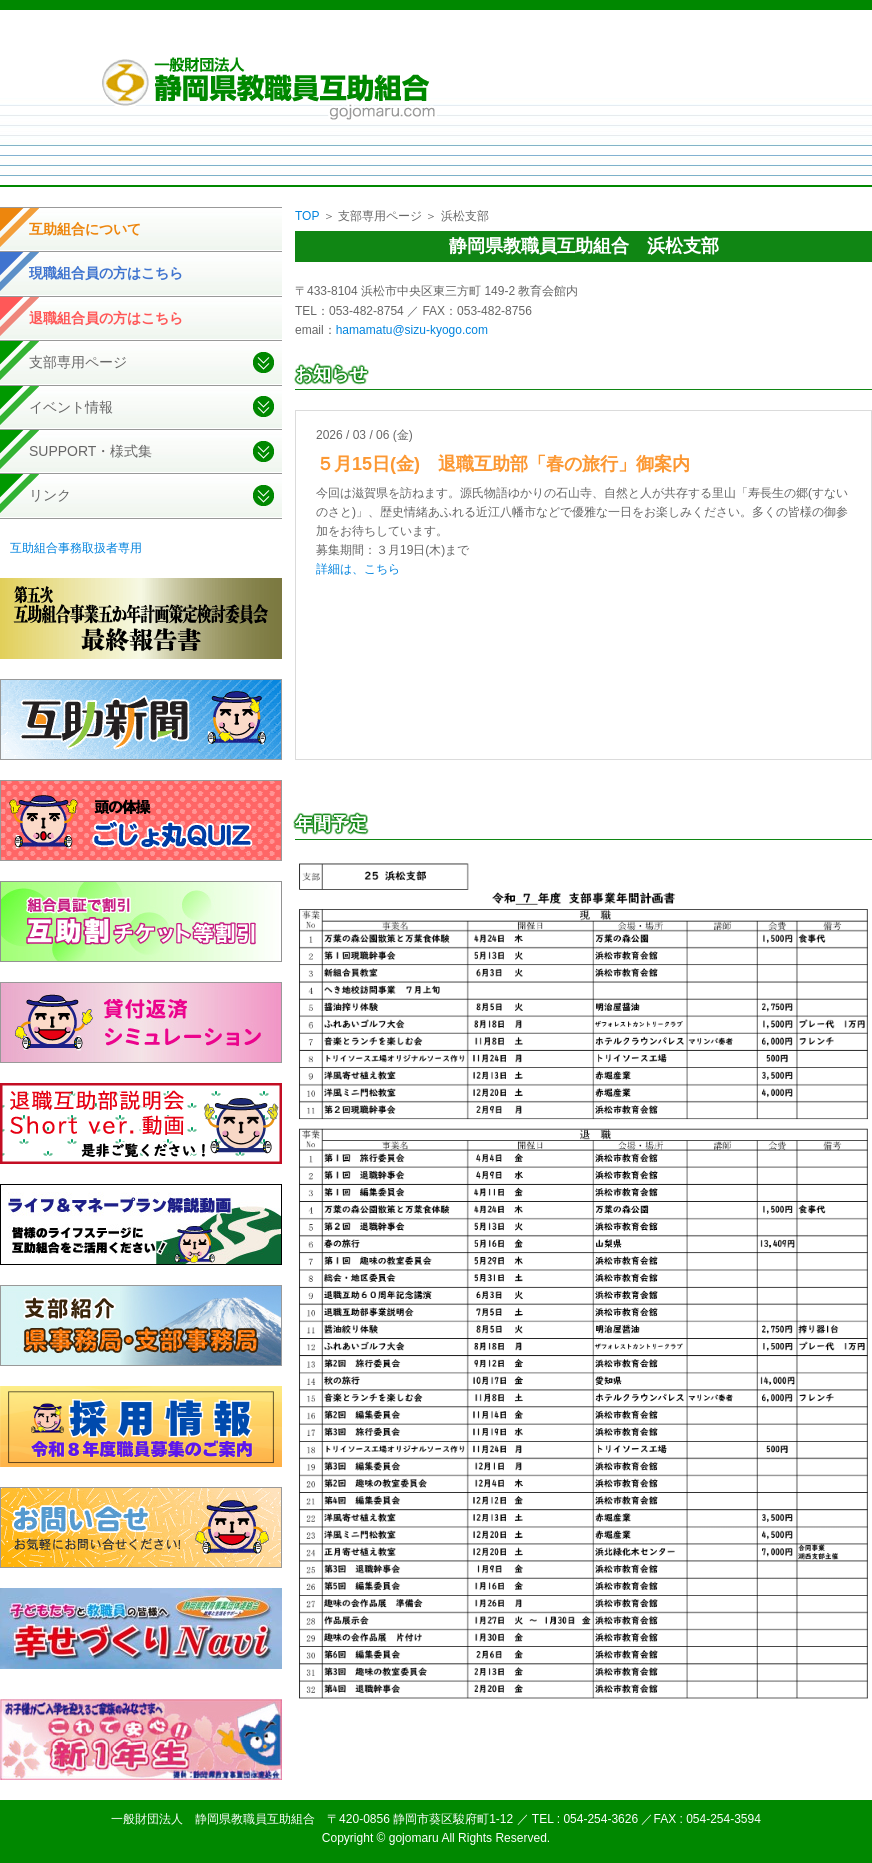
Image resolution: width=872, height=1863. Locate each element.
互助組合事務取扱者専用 (76, 548)
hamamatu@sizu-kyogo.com (412, 330)
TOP (307, 216)
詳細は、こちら (358, 569)
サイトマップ (647, 39)
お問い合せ (725, 39)
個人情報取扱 (563, 39)
